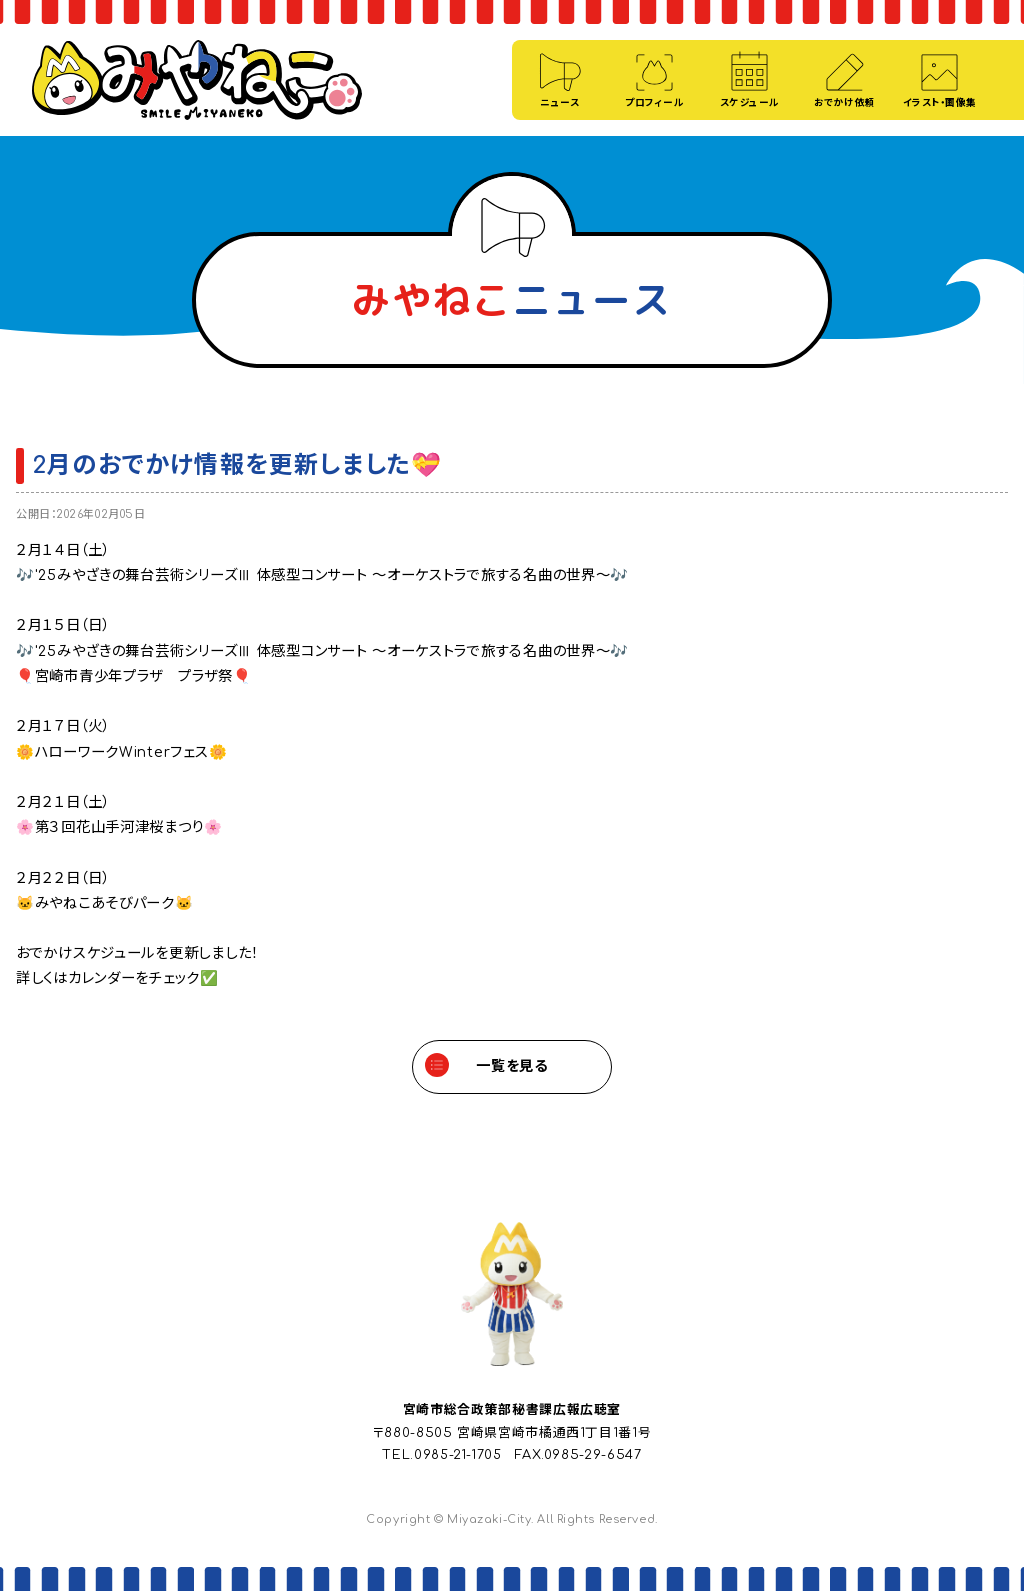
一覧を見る (512, 1067)
